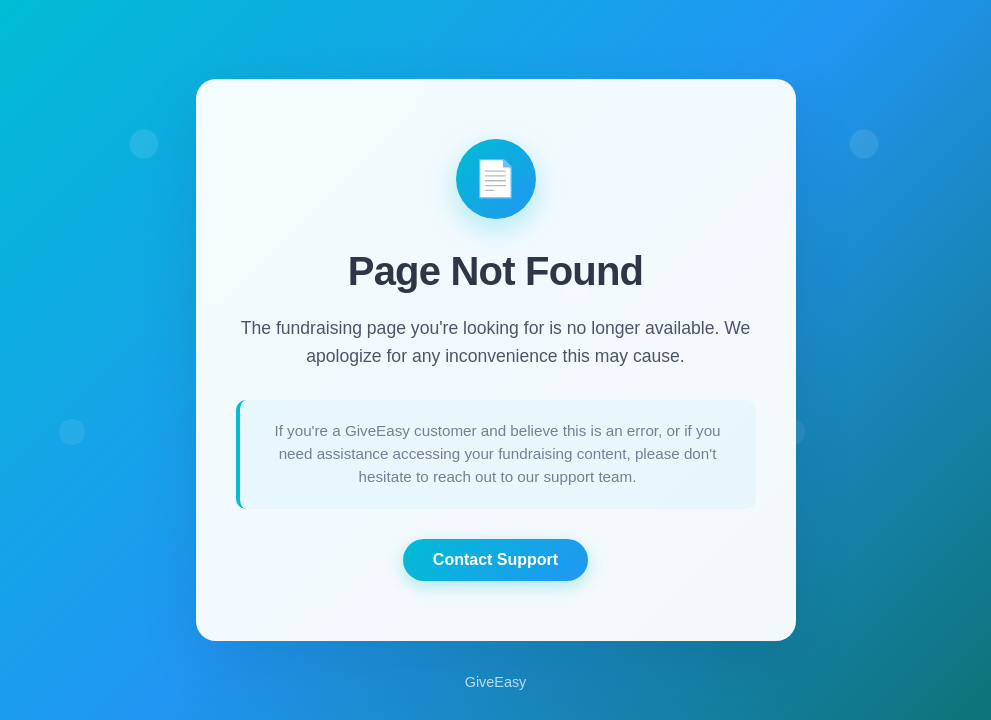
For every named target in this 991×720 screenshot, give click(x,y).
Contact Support (495, 559)
